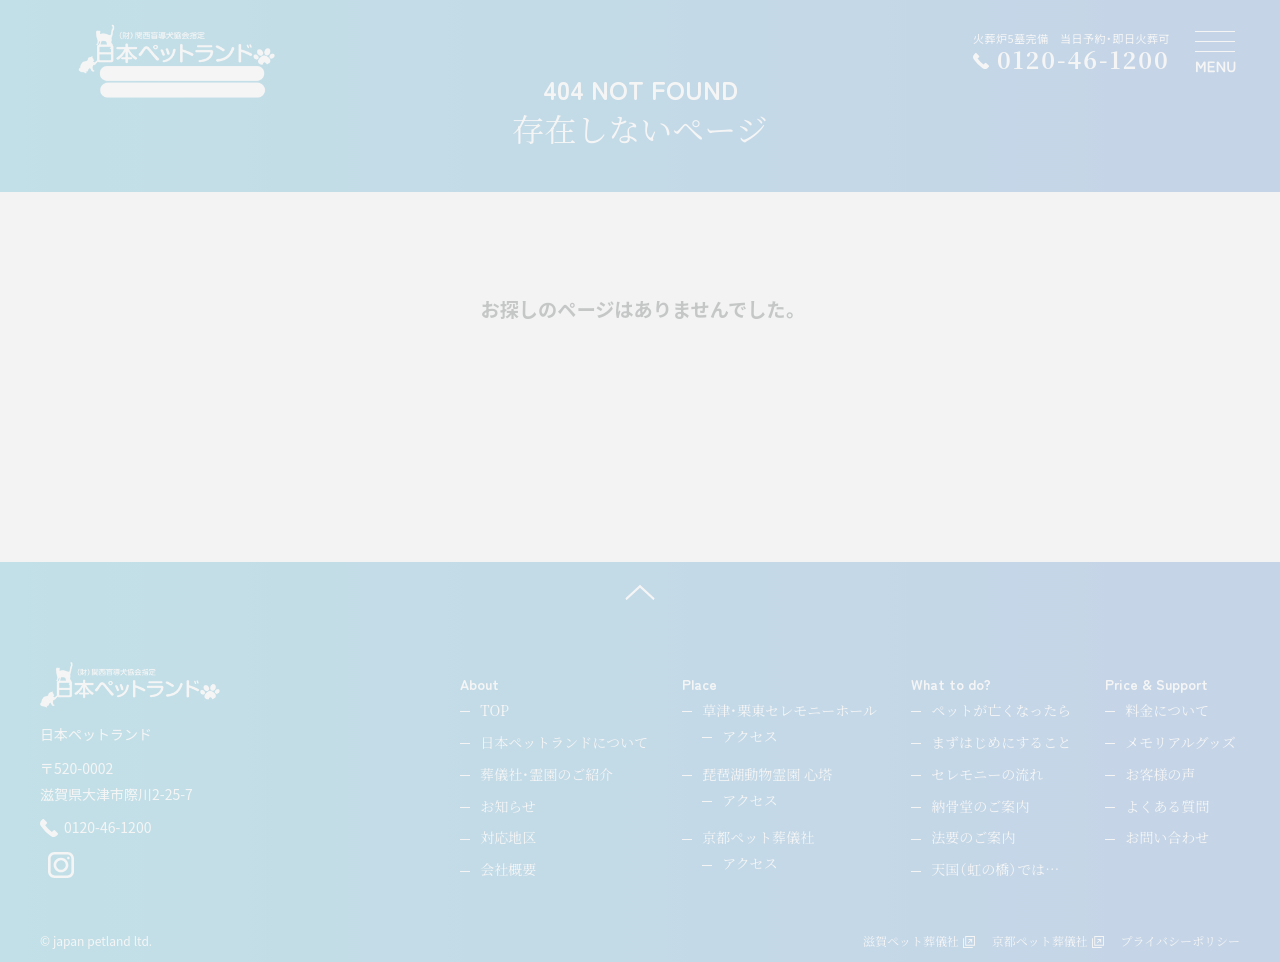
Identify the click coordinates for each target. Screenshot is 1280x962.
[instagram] (61, 873)
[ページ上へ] (640, 592)
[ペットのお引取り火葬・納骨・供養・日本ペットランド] (176, 61)
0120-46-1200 (95, 828)
